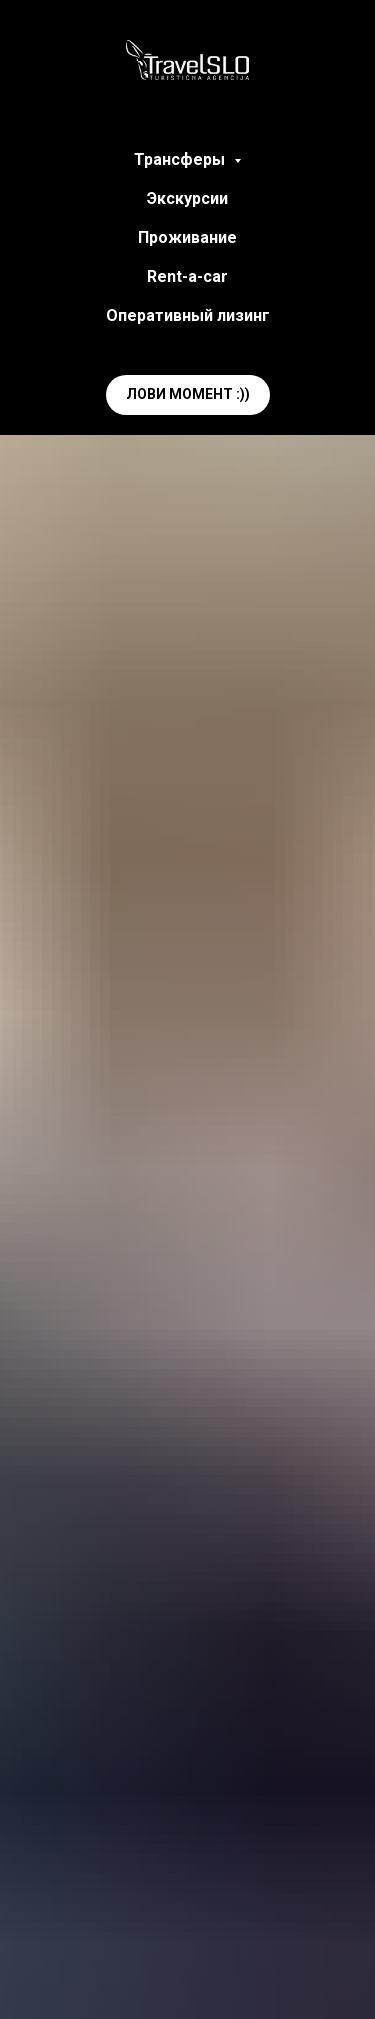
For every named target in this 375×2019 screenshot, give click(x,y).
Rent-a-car (187, 276)
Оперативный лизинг (188, 315)
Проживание (187, 237)
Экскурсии (187, 198)
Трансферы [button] (181, 159)
